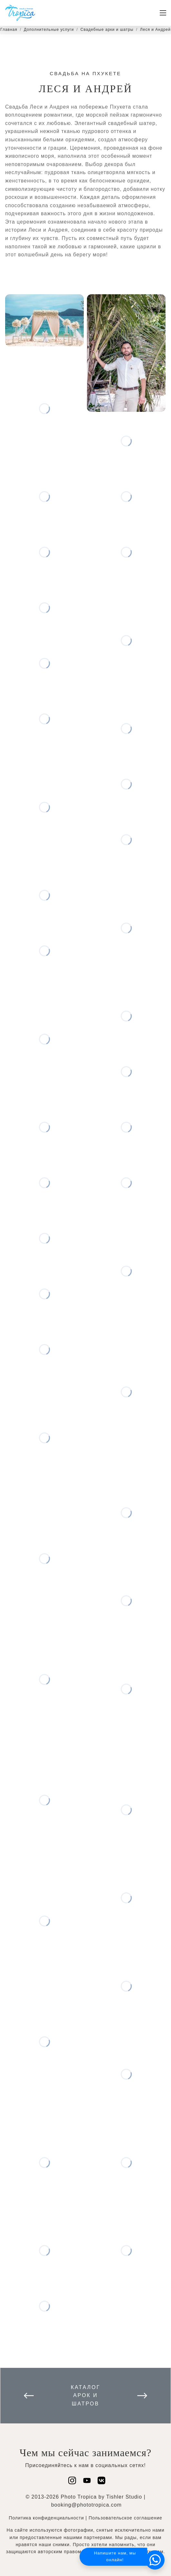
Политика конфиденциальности (46, 2517)
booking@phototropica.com (86, 2505)
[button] (155, 2560)
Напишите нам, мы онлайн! (115, 2556)
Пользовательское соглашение (125, 2517)
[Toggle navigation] (163, 13)
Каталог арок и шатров (85, 2395)
